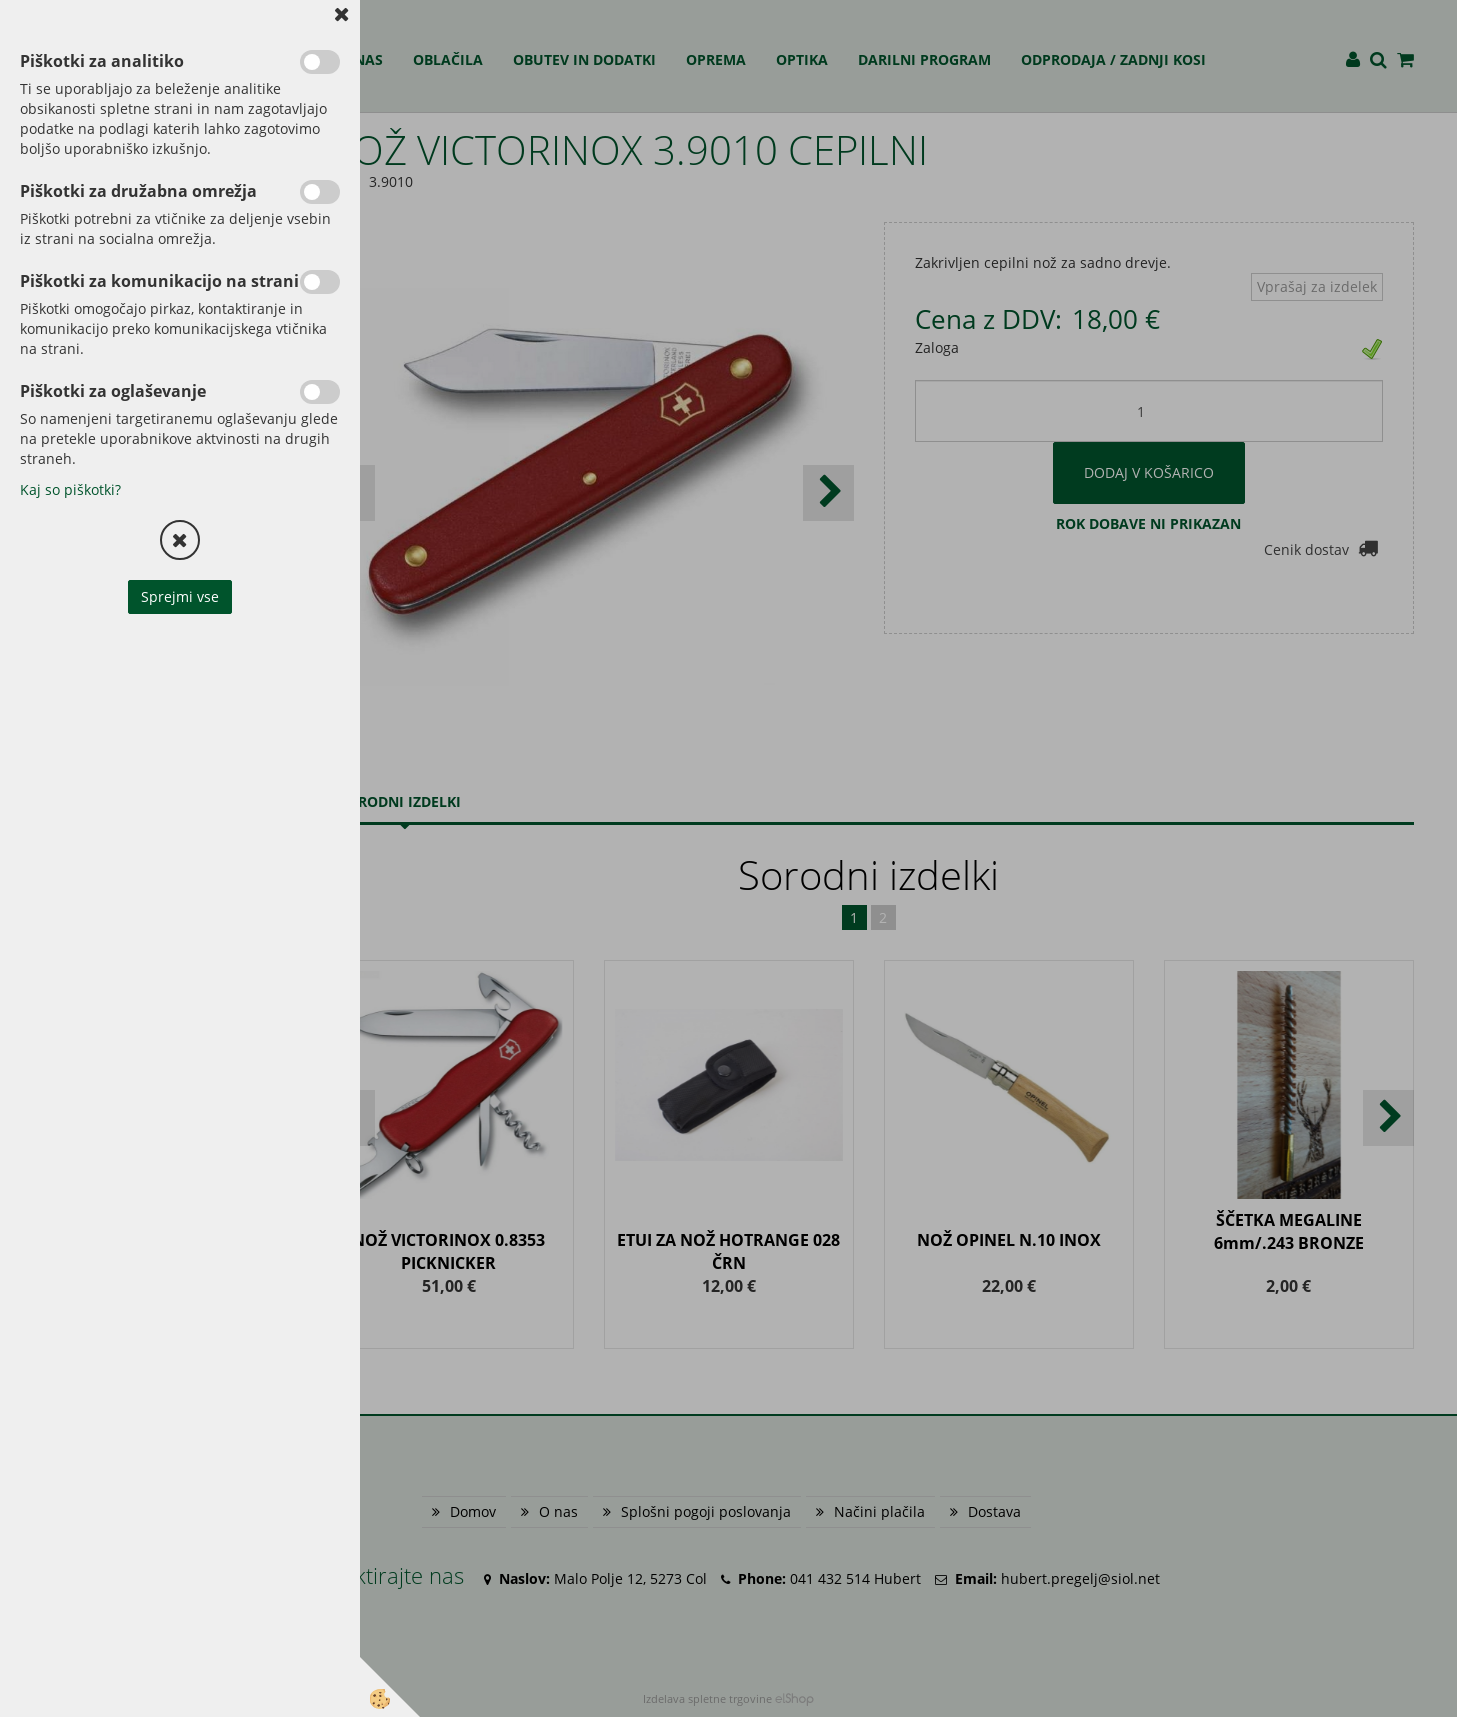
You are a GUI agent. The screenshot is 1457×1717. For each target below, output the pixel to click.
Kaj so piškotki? (70, 489)
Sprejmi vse (180, 596)
